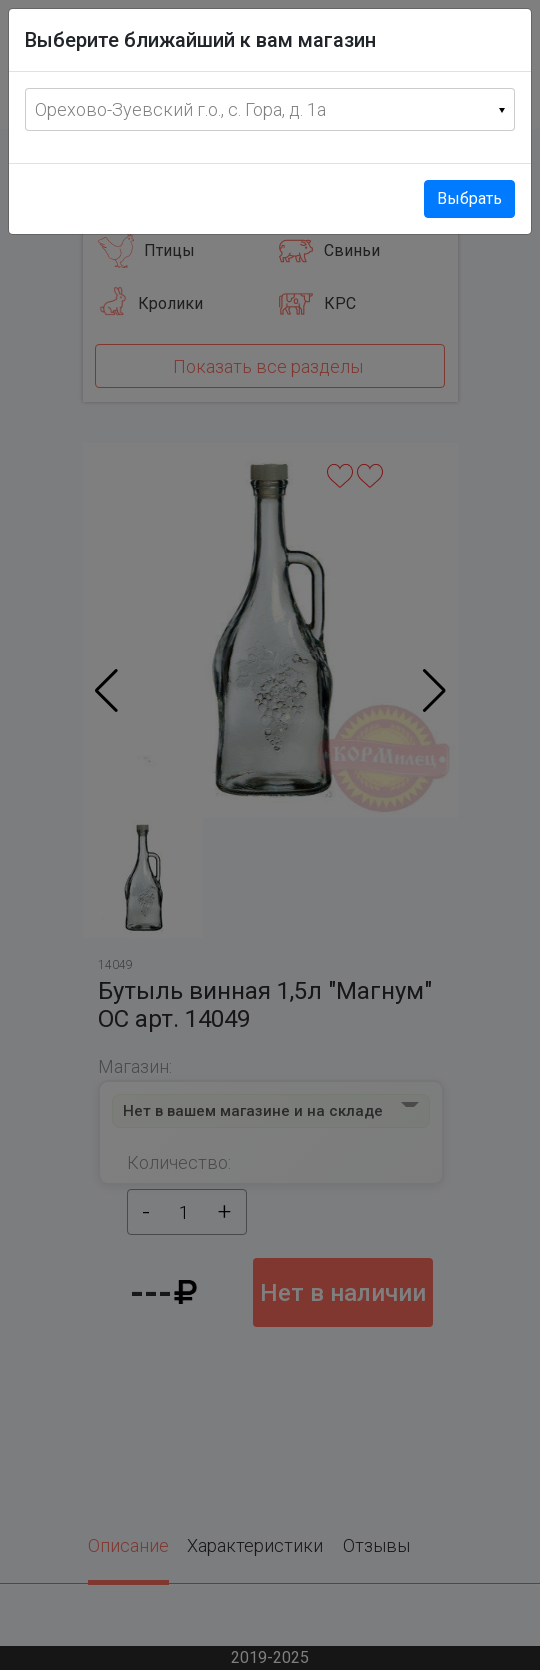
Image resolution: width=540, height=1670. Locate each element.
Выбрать (469, 198)
